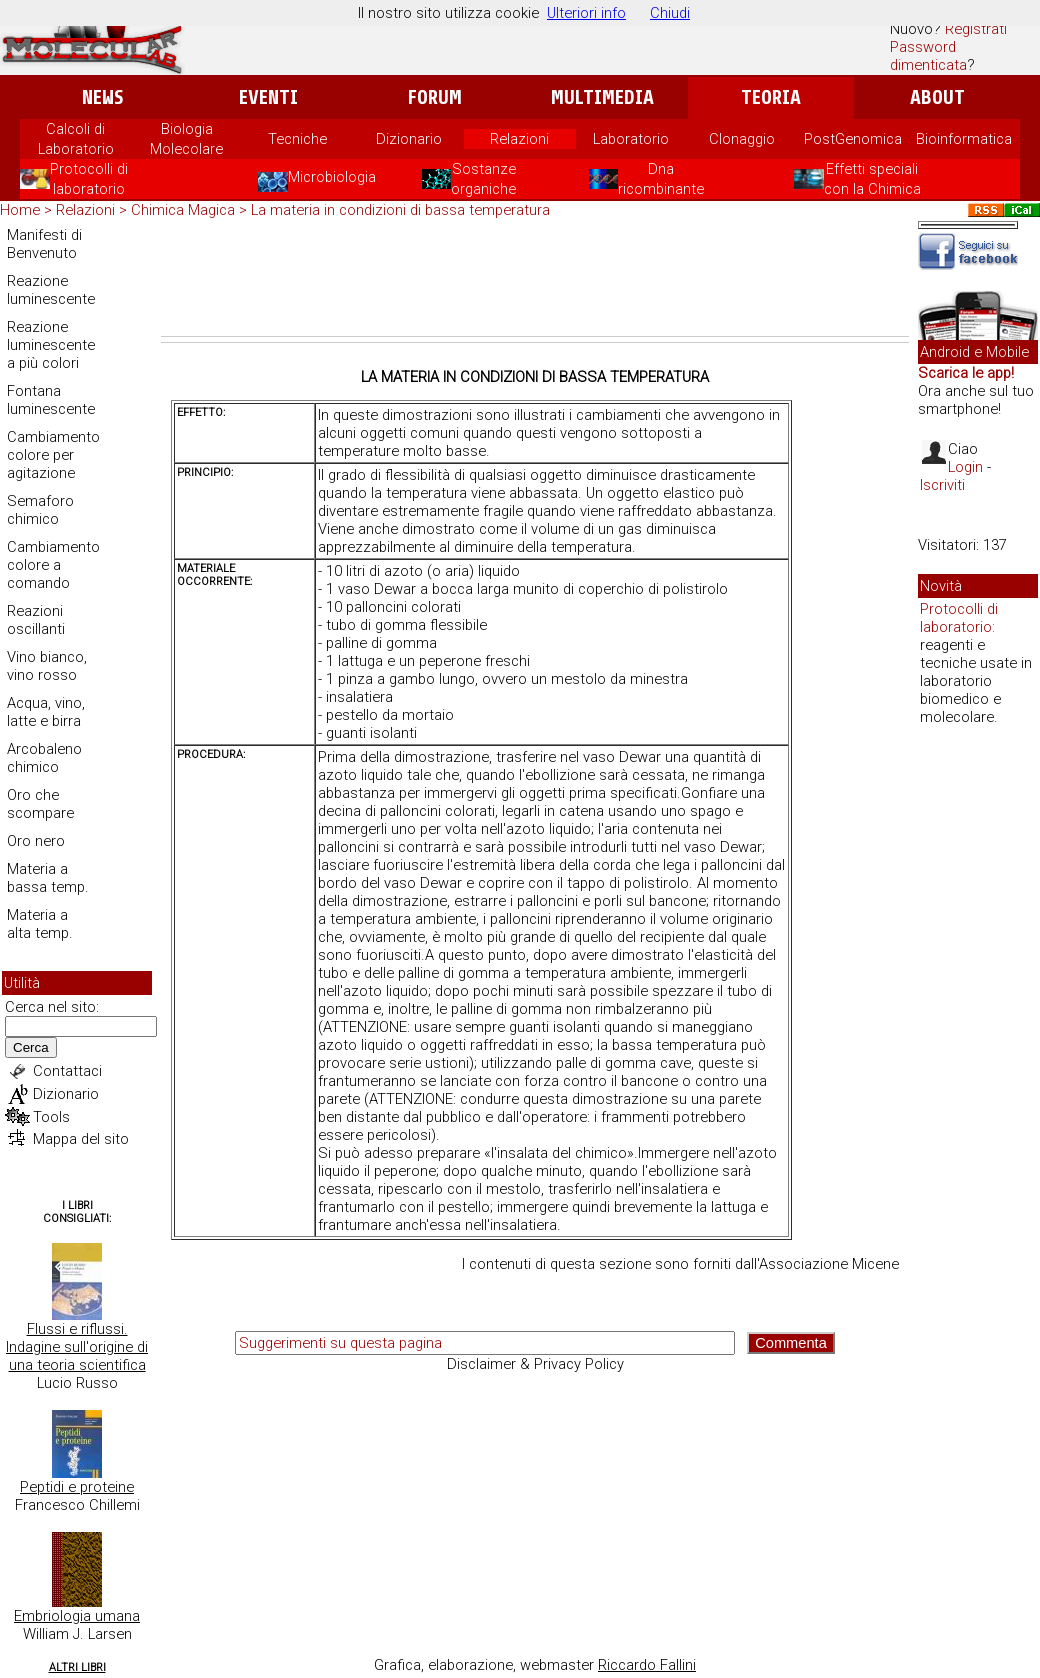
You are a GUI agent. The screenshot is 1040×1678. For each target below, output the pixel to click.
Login (965, 467)
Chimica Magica (183, 210)
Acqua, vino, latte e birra (46, 712)
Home (20, 210)
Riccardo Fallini (647, 1665)
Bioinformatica (964, 139)
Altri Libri (77, 1667)
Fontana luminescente (51, 400)
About (937, 97)
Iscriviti (942, 485)
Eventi (268, 97)
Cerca (31, 1047)
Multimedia (602, 97)
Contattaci (67, 1071)
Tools (51, 1117)
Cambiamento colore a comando (53, 565)
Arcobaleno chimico (44, 758)
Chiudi (670, 13)
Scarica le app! (966, 373)
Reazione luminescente (51, 290)
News (102, 97)
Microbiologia (317, 177)
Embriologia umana (77, 1616)
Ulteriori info (586, 13)
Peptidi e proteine (77, 1487)
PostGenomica (853, 139)
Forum (434, 97)
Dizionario (409, 139)
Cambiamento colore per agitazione (53, 455)
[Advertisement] (535, 281)
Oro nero (36, 841)
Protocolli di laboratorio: (959, 618)
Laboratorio (631, 139)
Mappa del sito (81, 1139)
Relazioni (519, 139)
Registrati (976, 29)
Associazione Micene (829, 1264)
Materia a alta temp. (40, 924)
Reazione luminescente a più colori (51, 345)
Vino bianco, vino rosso (47, 666)
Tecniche (297, 139)
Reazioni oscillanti (36, 620)
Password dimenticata (928, 56)
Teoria (771, 97)
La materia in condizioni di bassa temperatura (400, 210)
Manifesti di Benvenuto (44, 244)
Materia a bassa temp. (48, 878)
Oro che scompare (40, 804)
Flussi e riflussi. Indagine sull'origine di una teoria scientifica (77, 1347)
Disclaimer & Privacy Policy (535, 1364)
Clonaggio (742, 139)
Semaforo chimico (40, 510)
